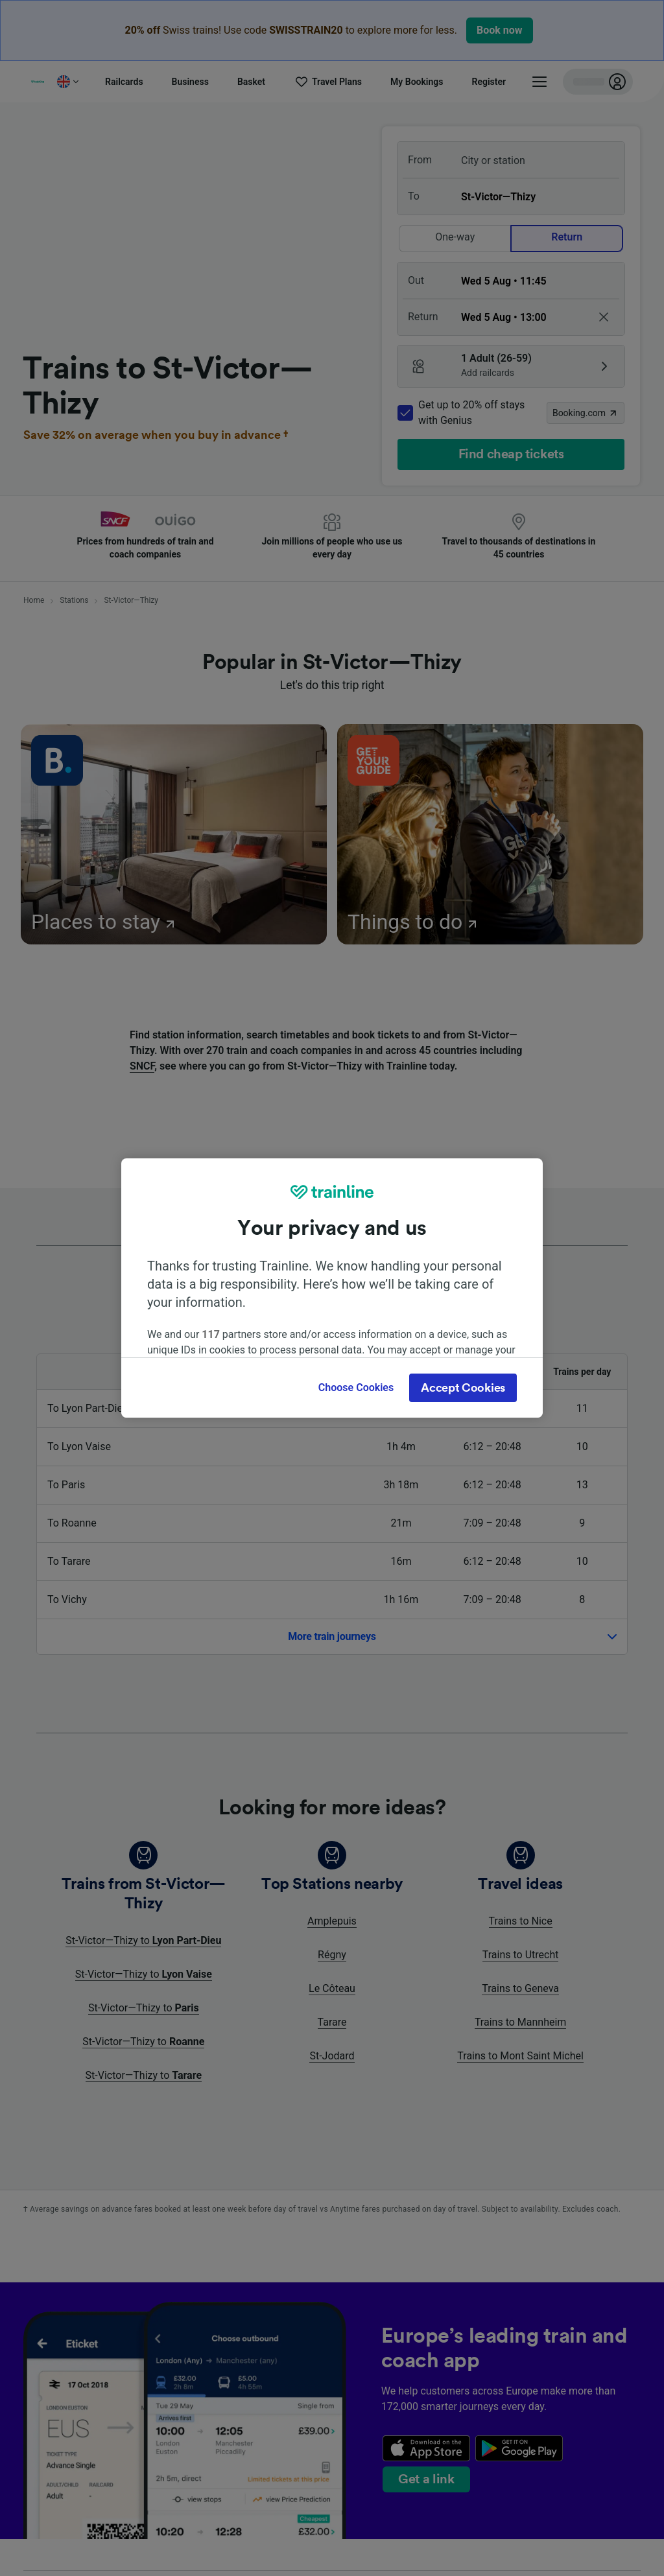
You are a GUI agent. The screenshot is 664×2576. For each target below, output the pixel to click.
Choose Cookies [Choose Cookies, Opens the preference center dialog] (356, 1387)
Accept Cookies (463, 1388)
